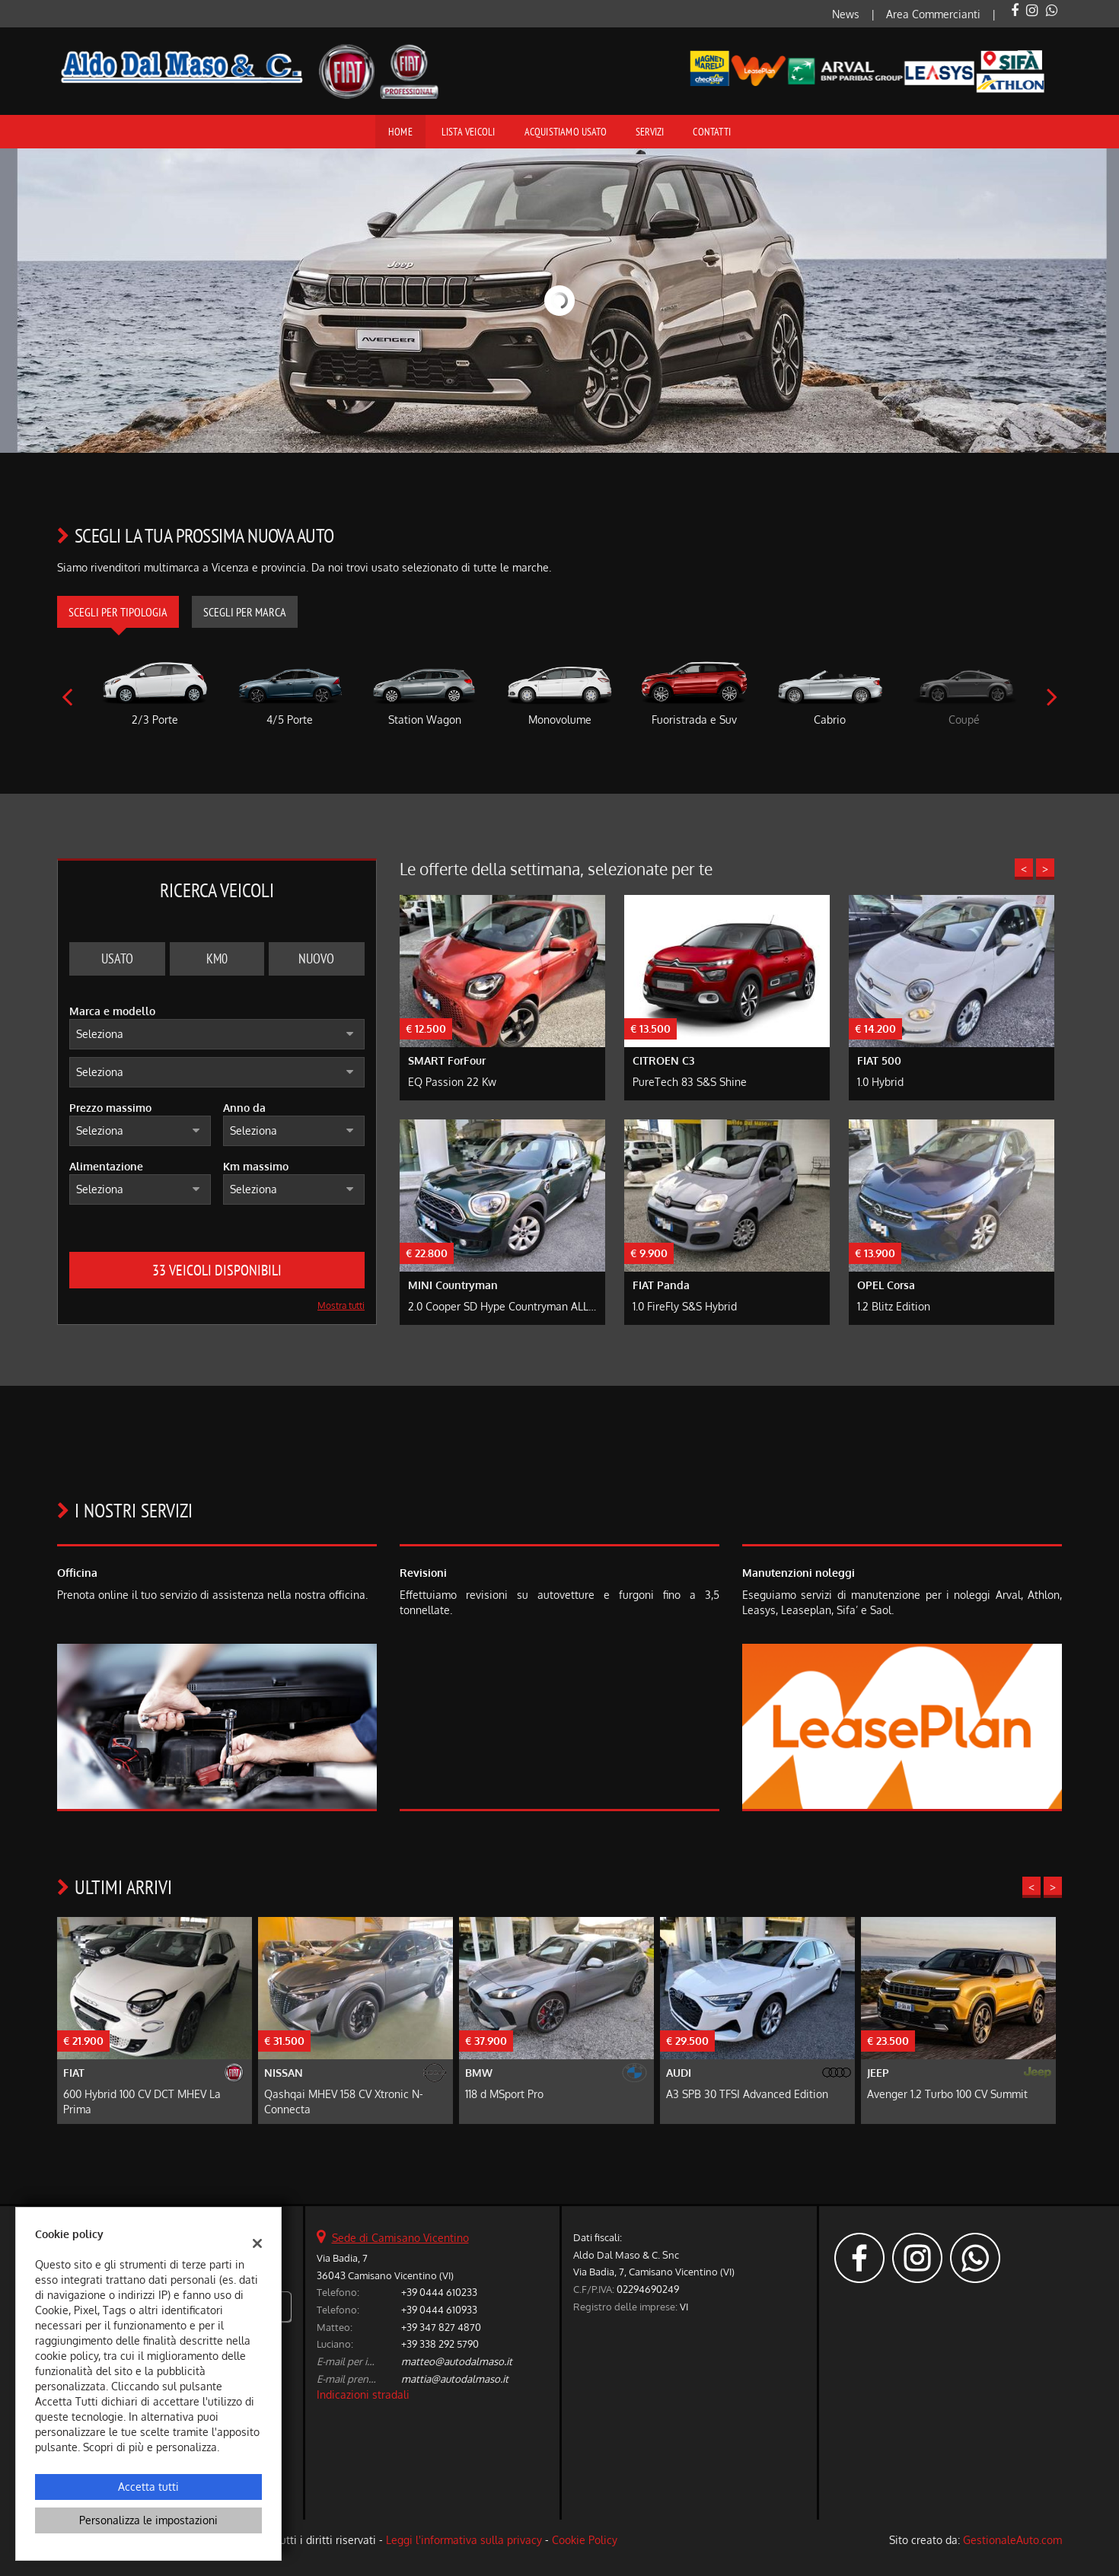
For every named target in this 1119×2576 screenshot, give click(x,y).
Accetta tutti (148, 2486)
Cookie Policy (584, 2539)
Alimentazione (106, 1166)
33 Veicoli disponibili (217, 1270)
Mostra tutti (341, 1305)
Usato (117, 958)
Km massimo (256, 1166)
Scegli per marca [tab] (244, 611)
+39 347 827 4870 (441, 2326)
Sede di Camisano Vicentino (400, 2237)
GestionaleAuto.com (1012, 2539)
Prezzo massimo (110, 1107)
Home (400, 132)
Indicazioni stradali (363, 2394)
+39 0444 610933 (439, 2309)
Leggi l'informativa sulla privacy (464, 2539)
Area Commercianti (933, 14)
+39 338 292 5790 (440, 2343)
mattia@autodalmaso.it (454, 2378)
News (845, 14)
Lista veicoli (469, 132)
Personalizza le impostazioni (148, 2520)
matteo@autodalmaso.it (456, 2361)
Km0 (217, 958)
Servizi (650, 132)
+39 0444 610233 (439, 2291)
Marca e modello (112, 1011)
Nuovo (316, 958)
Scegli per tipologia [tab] (118, 611)
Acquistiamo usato (565, 132)
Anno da (244, 1107)
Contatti (712, 132)
